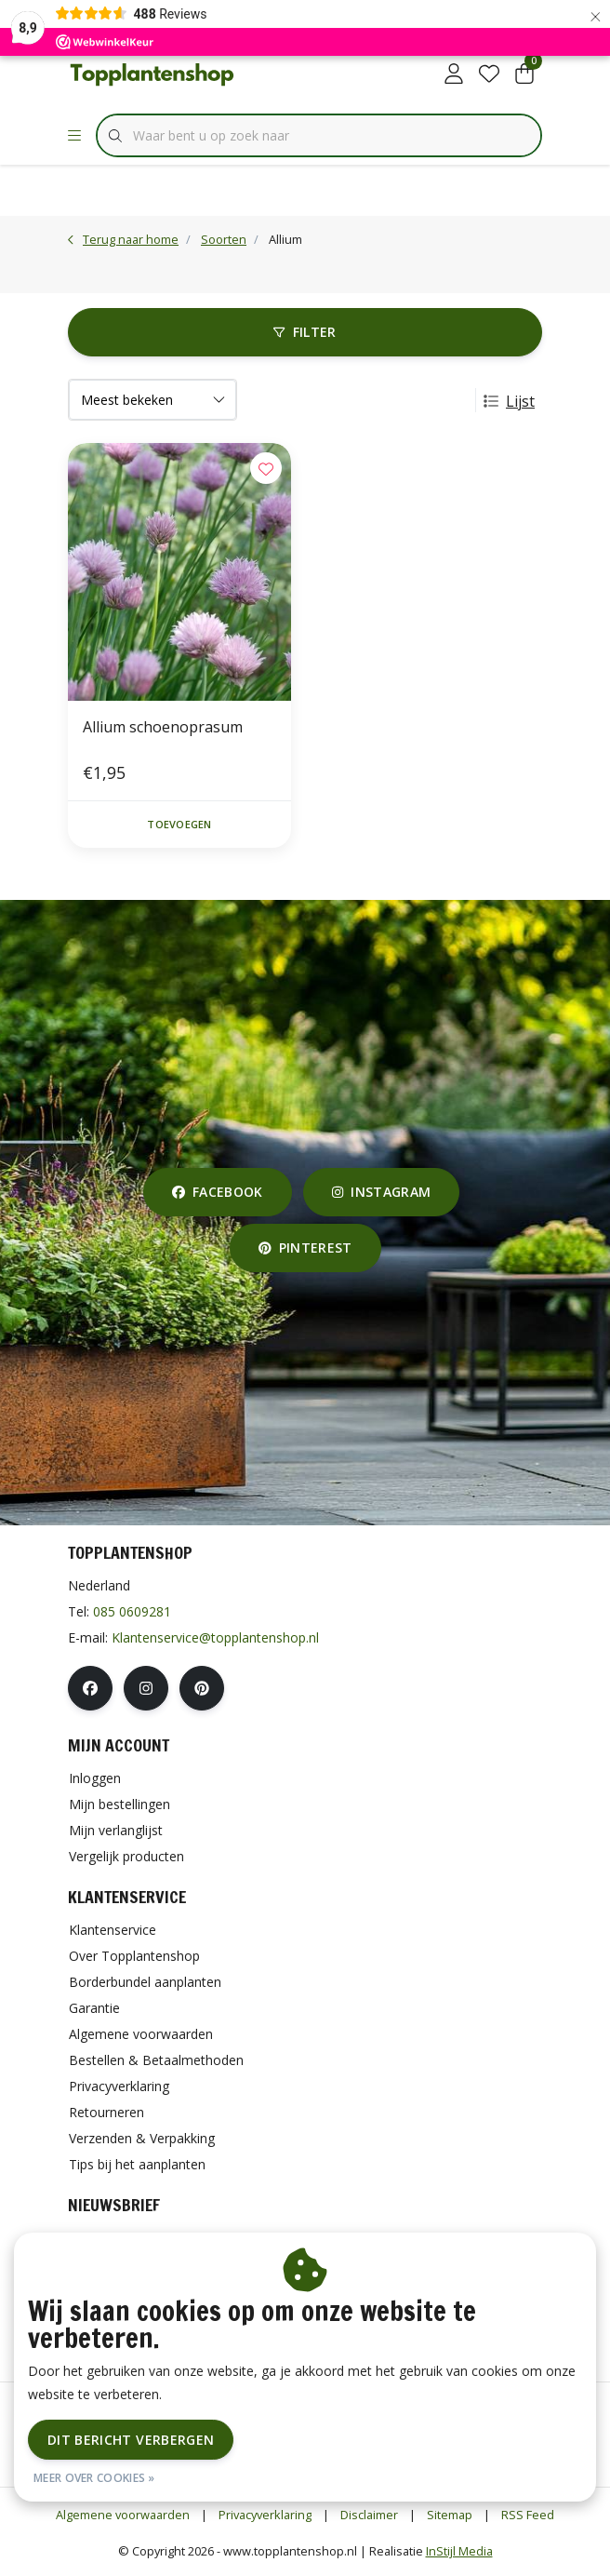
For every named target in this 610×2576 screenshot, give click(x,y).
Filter (304, 332)
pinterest (305, 1247)
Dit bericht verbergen (130, 2440)
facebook (217, 1192)
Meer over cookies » (94, 2478)
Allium (285, 239)
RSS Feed (527, 2514)
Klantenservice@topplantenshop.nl (215, 1637)
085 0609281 (132, 1611)
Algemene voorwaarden (123, 2514)
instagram (381, 1192)
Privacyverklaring (265, 2514)
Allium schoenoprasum (163, 727)
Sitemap (449, 2514)
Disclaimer (369, 2514)
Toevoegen (179, 824)
